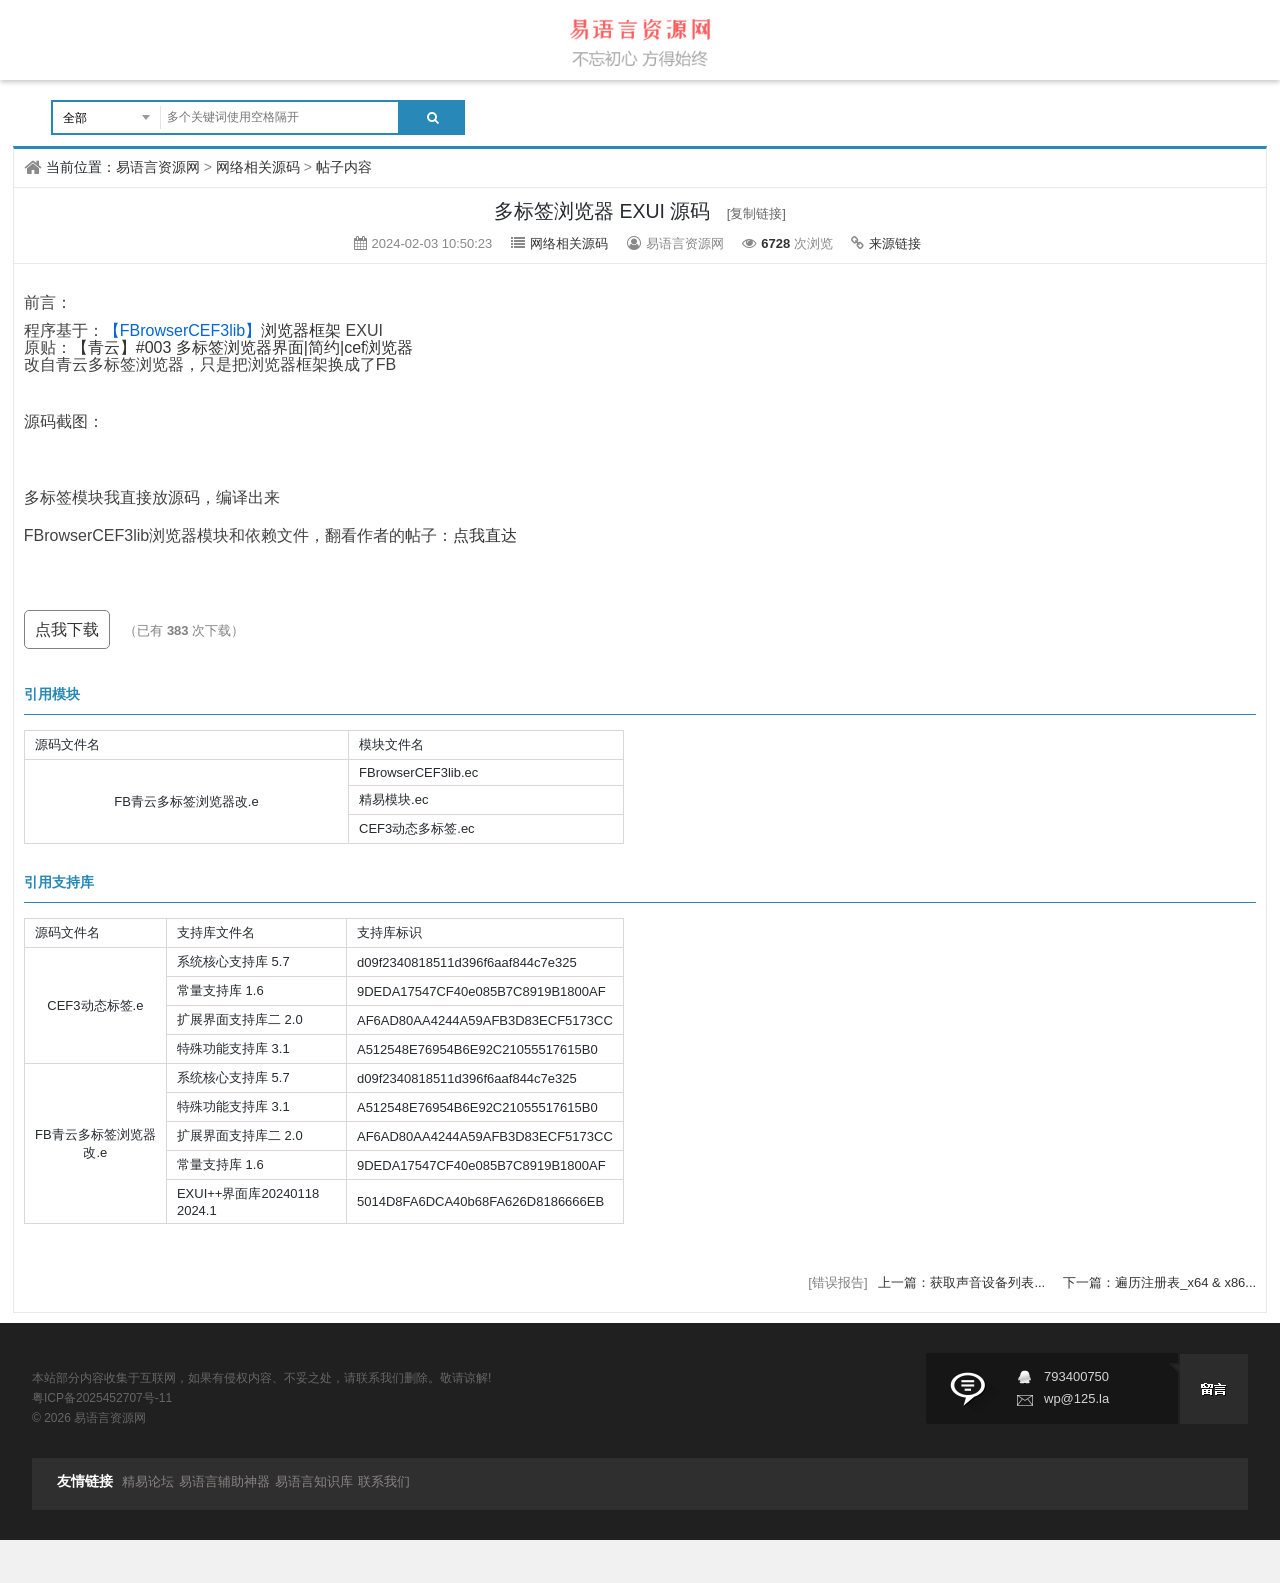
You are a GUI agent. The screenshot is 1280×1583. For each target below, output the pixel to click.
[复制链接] (756, 213)
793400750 (1076, 1376)
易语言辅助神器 (224, 1481)
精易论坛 (148, 1481)
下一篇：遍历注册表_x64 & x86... (1159, 1282)
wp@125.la (1076, 1398)
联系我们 (384, 1481)
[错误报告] (837, 1282)
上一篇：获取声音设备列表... (963, 1282)
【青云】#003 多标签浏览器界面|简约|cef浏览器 (243, 347)
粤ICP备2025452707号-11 (102, 1398)
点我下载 (67, 629)
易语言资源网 (158, 167)
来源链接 (895, 243)
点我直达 (485, 535)
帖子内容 (344, 167)
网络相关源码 (258, 167)
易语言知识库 (314, 1481)
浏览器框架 (222, 330)
